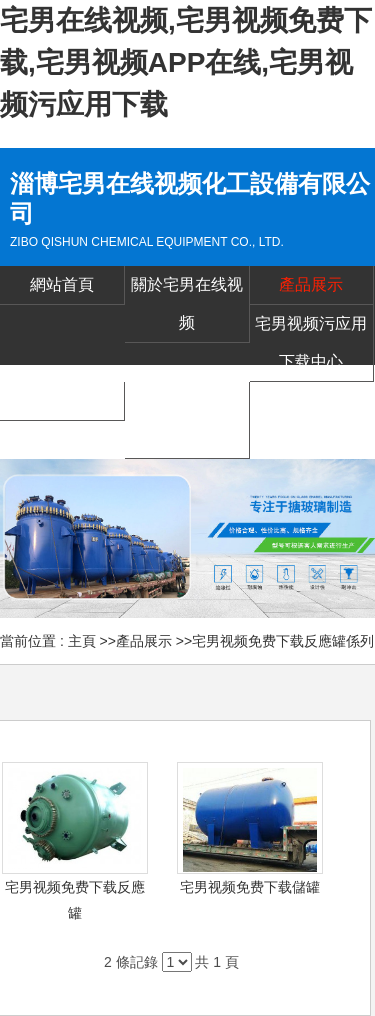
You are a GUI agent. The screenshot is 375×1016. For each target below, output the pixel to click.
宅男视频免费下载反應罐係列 (283, 641)
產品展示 (144, 641)
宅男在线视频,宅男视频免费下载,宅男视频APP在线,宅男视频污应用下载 (186, 62)
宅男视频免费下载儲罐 (250, 887)
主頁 (82, 641)
